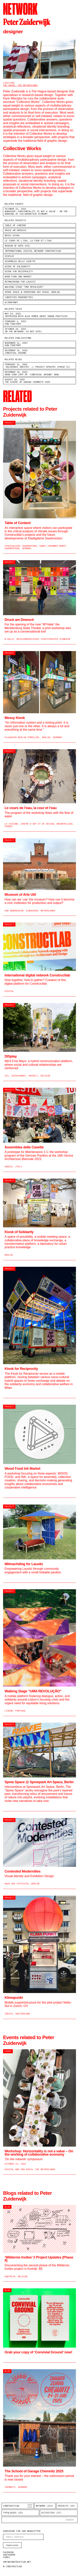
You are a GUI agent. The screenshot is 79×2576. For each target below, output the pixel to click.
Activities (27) (51, 2512)
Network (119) (44, 2505)
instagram (9, 2554)
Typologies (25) (13, 2512)
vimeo (6, 2557)
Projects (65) (66, 2505)
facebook (8, 2552)
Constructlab (11, 2505)
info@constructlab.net (17, 2562)
